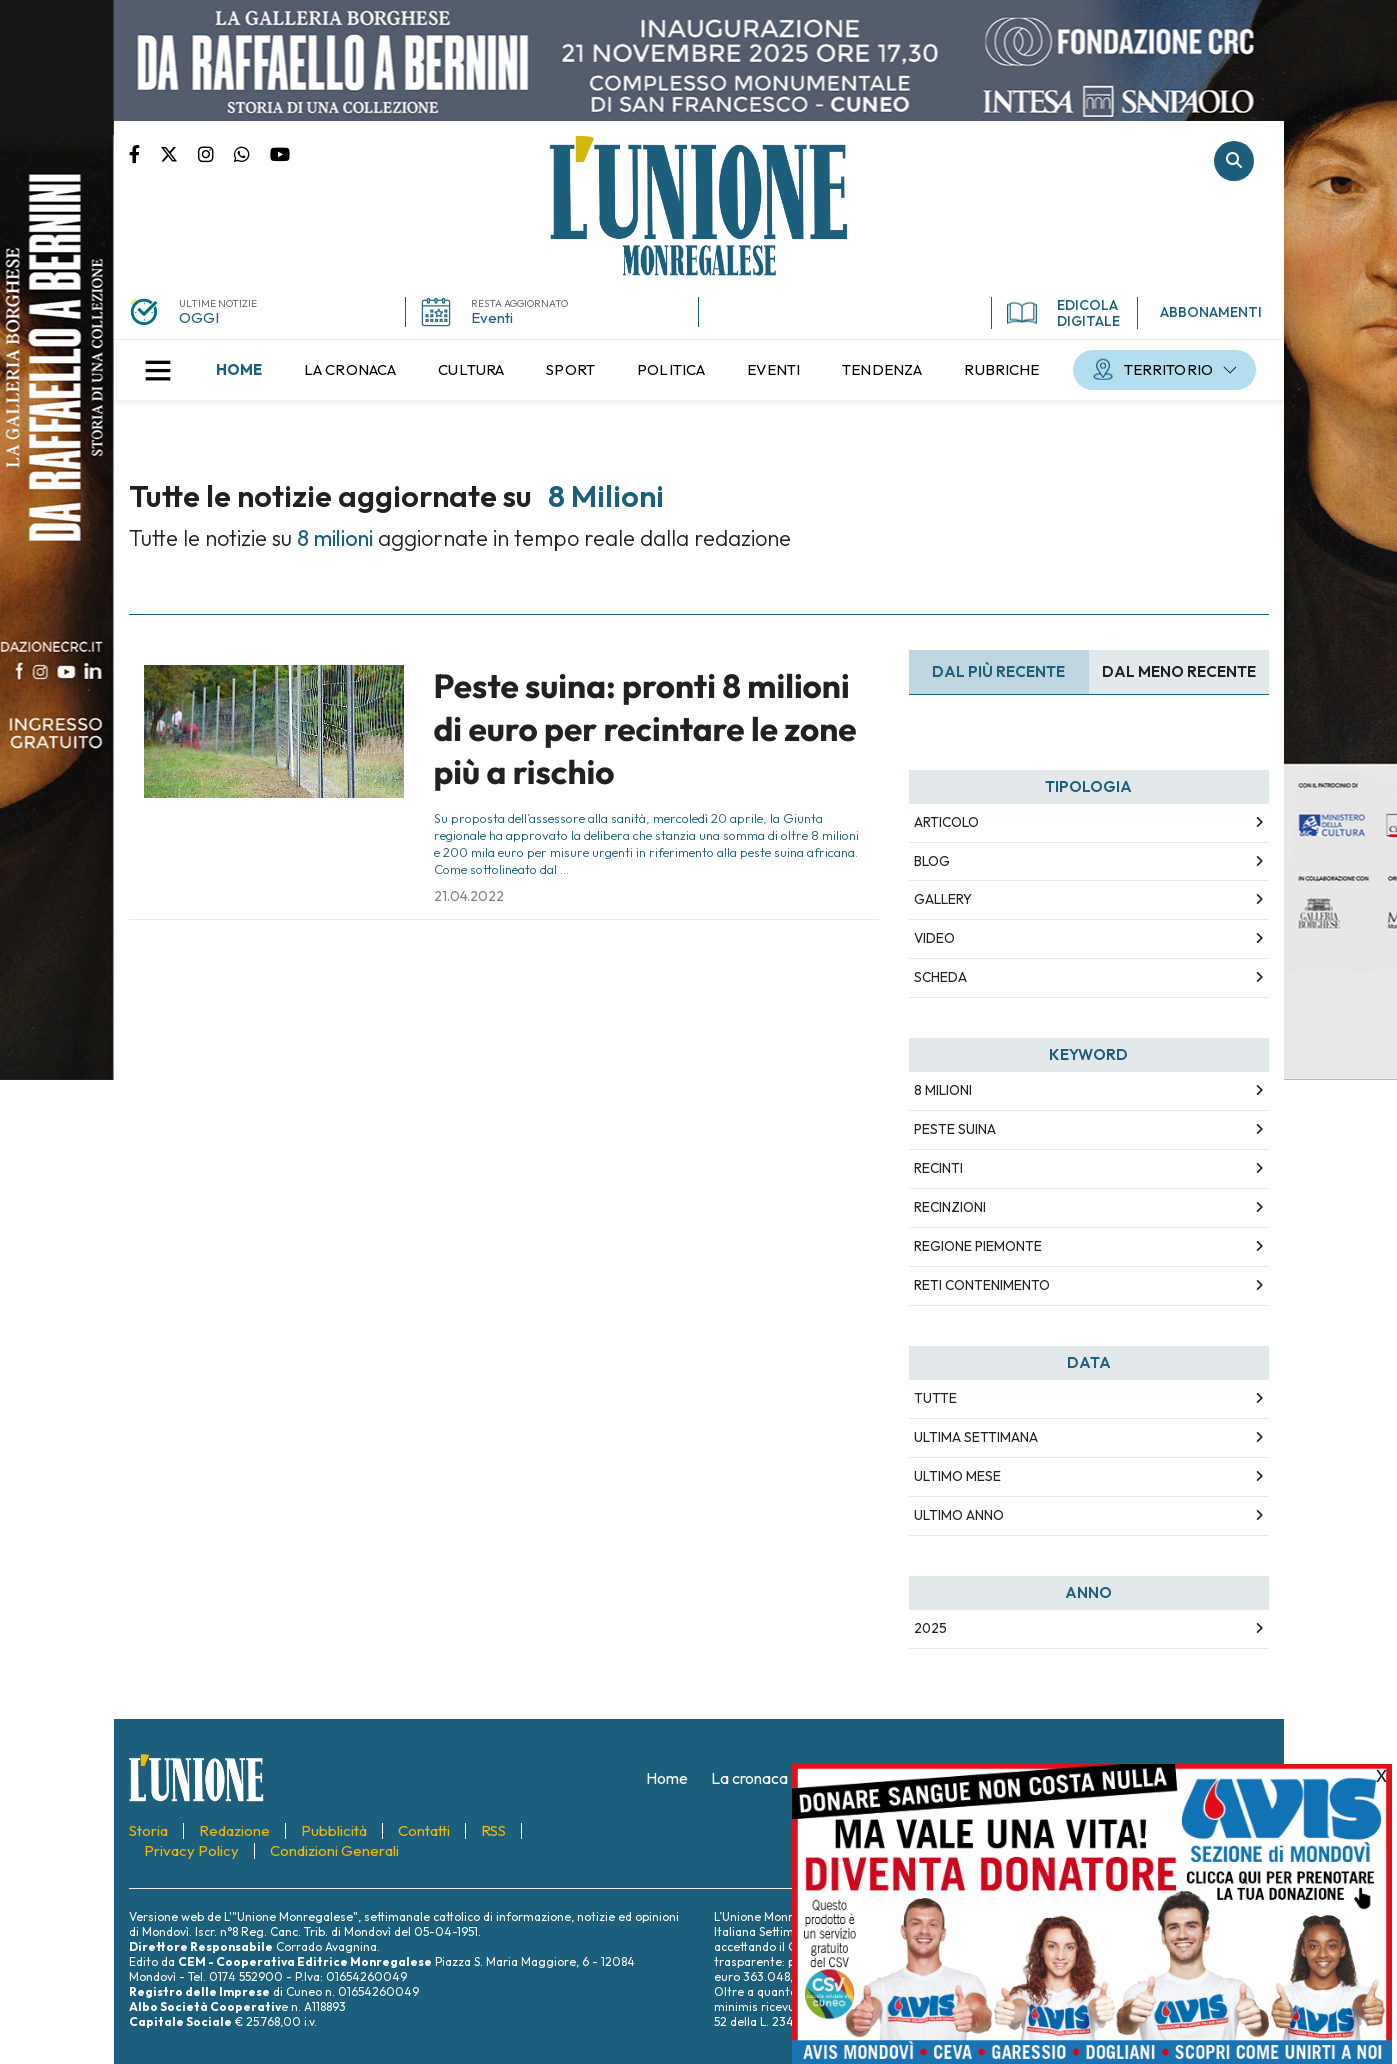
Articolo (946, 822)
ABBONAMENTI (1211, 312)
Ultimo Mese (957, 1476)
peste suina (955, 1129)
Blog (932, 861)
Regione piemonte (978, 1246)
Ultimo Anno (959, 1515)
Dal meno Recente (1179, 671)
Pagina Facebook (144, 153)
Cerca (1234, 161)
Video (934, 938)
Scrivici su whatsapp (252, 153)
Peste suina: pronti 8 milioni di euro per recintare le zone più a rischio (645, 729)
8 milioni (943, 1090)
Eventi (492, 317)
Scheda (940, 977)
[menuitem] (239, 370)
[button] (158, 370)
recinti (938, 1168)
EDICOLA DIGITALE (1063, 313)
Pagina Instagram (216, 153)
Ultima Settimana (976, 1437)
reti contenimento (982, 1285)
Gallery (943, 899)
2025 (930, 1628)
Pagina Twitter (179, 153)
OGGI (199, 317)
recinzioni (950, 1207)
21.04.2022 (469, 896)
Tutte (935, 1398)
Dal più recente (998, 671)
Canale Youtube (280, 153)
